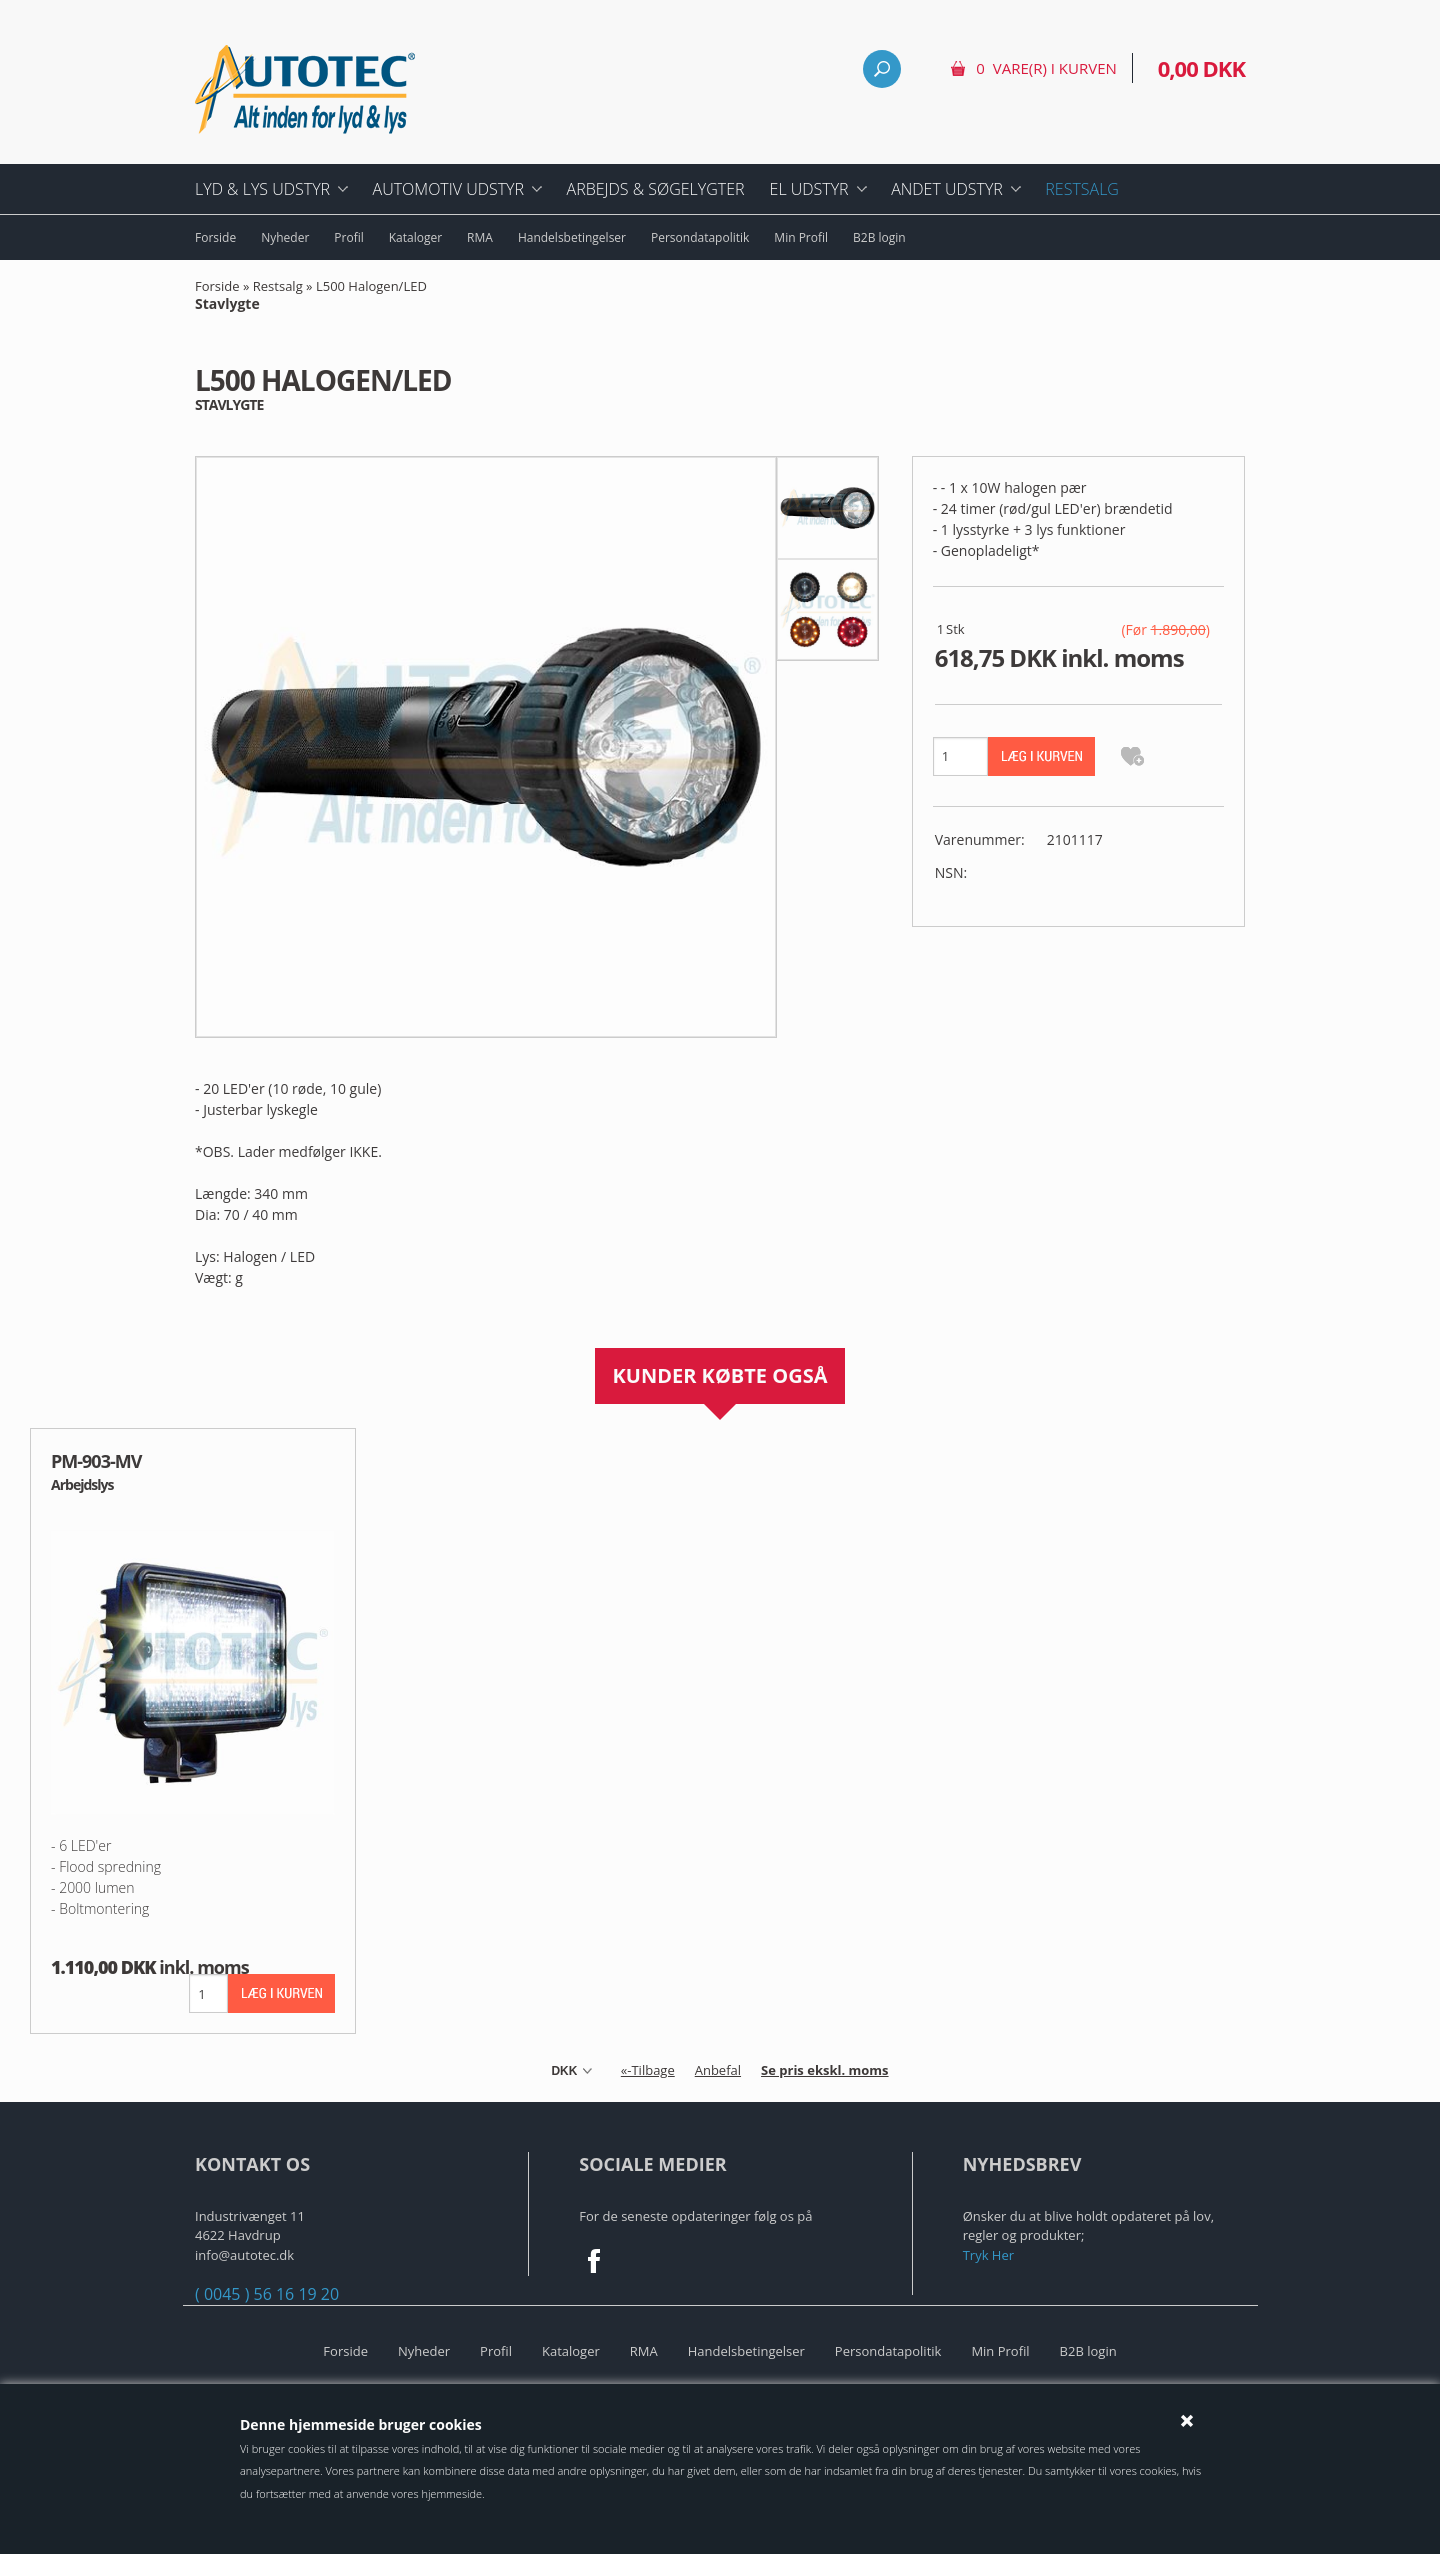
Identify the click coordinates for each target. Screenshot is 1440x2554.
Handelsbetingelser (572, 237)
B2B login (879, 237)
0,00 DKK (1201, 68)
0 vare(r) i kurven (1046, 68)
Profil (348, 237)
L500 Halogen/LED (311, 296)
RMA (480, 237)
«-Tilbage (648, 2070)
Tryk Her (988, 2255)
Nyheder (285, 237)
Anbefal (718, 2070)
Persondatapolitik (700, 237)
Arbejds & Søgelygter (656, 189)
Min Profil (801, 237)
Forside (215, 237)
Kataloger (415, 237)
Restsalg (1082, 189)
